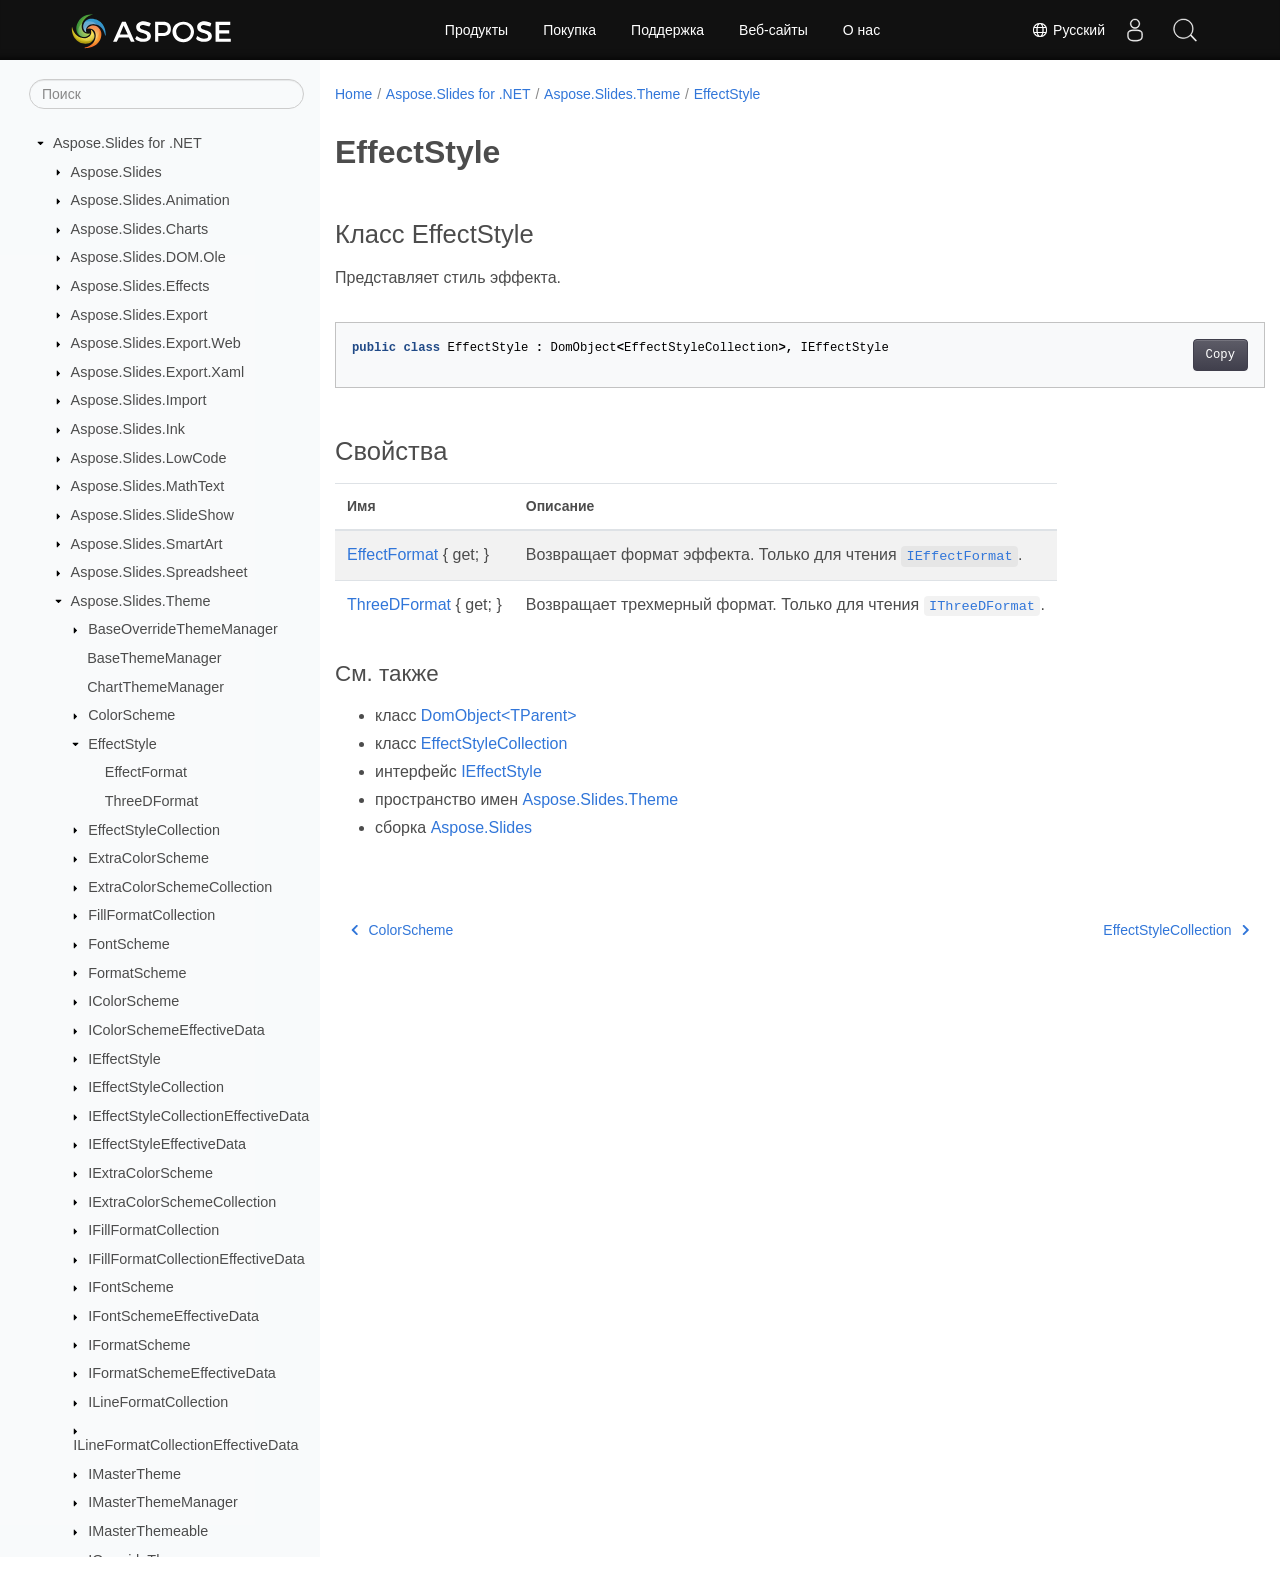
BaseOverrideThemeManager (183, 629)
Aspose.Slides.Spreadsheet (159, 572)
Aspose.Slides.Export (139, 315)
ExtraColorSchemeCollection (180, 887)
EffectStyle (122, 744)
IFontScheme (131, 1287)
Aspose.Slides (116, 172)
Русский (1068, 30)
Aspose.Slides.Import (139, 400)
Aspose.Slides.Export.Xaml (158, 372)
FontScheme (129, 944)
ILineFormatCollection (158, 1402)
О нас (861, 30)
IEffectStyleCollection (156, 1087)
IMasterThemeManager (163, 1502)
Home (353, 94)
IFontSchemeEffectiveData (173, 1316)
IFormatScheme (139, 1345)
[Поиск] (166, 94)
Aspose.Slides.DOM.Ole (148, 257)
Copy (1155, 355)
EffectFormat (146, 772)
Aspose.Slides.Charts (140, 229)
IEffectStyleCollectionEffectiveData (198, 1116)
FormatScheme (137, 973)
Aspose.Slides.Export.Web (156, 343)
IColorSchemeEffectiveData (176, 1030)
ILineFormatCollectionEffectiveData (185, 1445)
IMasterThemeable (148, 1531)
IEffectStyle (124, 1059)
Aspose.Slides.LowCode (149, 458)
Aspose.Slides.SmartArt (147, 544)
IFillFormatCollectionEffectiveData (196, 1259)
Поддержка (667, 30)
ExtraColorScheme (148, 858)
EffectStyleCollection (154, 830)
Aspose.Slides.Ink (128, 429)
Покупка (569, 30)
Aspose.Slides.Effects (140, 286)
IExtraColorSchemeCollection (182, 1202)
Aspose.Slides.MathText (148, 486)
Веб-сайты (773, 30)
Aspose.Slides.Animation (150, 200)
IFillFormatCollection (153, 1230)
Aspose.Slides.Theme (141, 601)
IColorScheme (133, 1001)
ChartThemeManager (155, 687)
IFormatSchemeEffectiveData (182, 1373)
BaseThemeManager (154, 658)
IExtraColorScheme (150, 1173)
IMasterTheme (134, 1474)
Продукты (476, 30)
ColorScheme (131, 715)
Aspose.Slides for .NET (127, 143)
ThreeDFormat (152, 801)
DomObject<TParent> (499, 715)
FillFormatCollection (151, 915)
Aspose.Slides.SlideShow (152, 515)
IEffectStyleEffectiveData (167, 1144)
